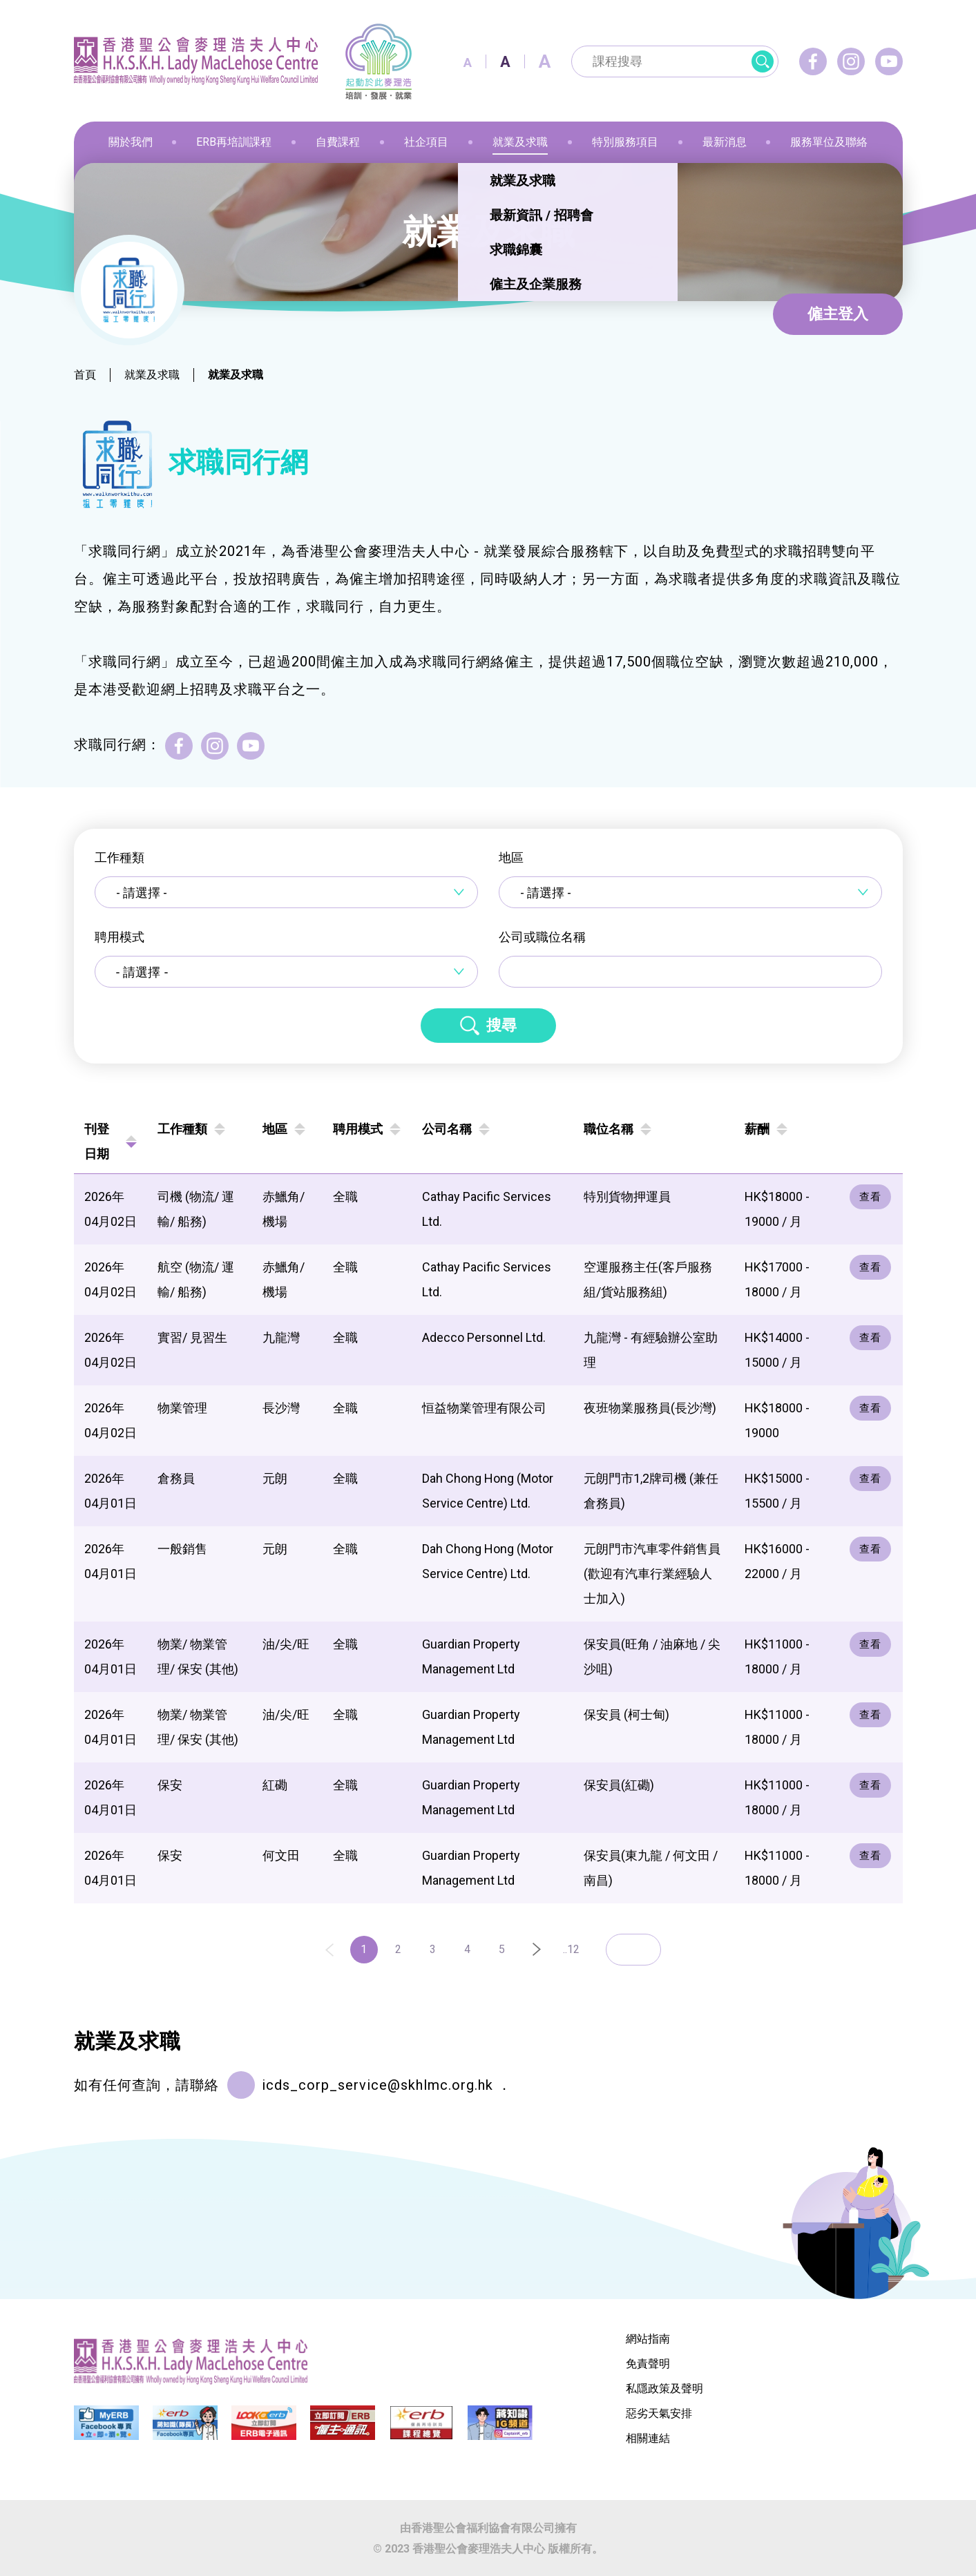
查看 (870, 1197)
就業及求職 (152, 374)
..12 (571, 1949)
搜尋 (501, 1025)
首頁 (85, 374)
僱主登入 (837, 314)
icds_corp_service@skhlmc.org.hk (377, 2085)
